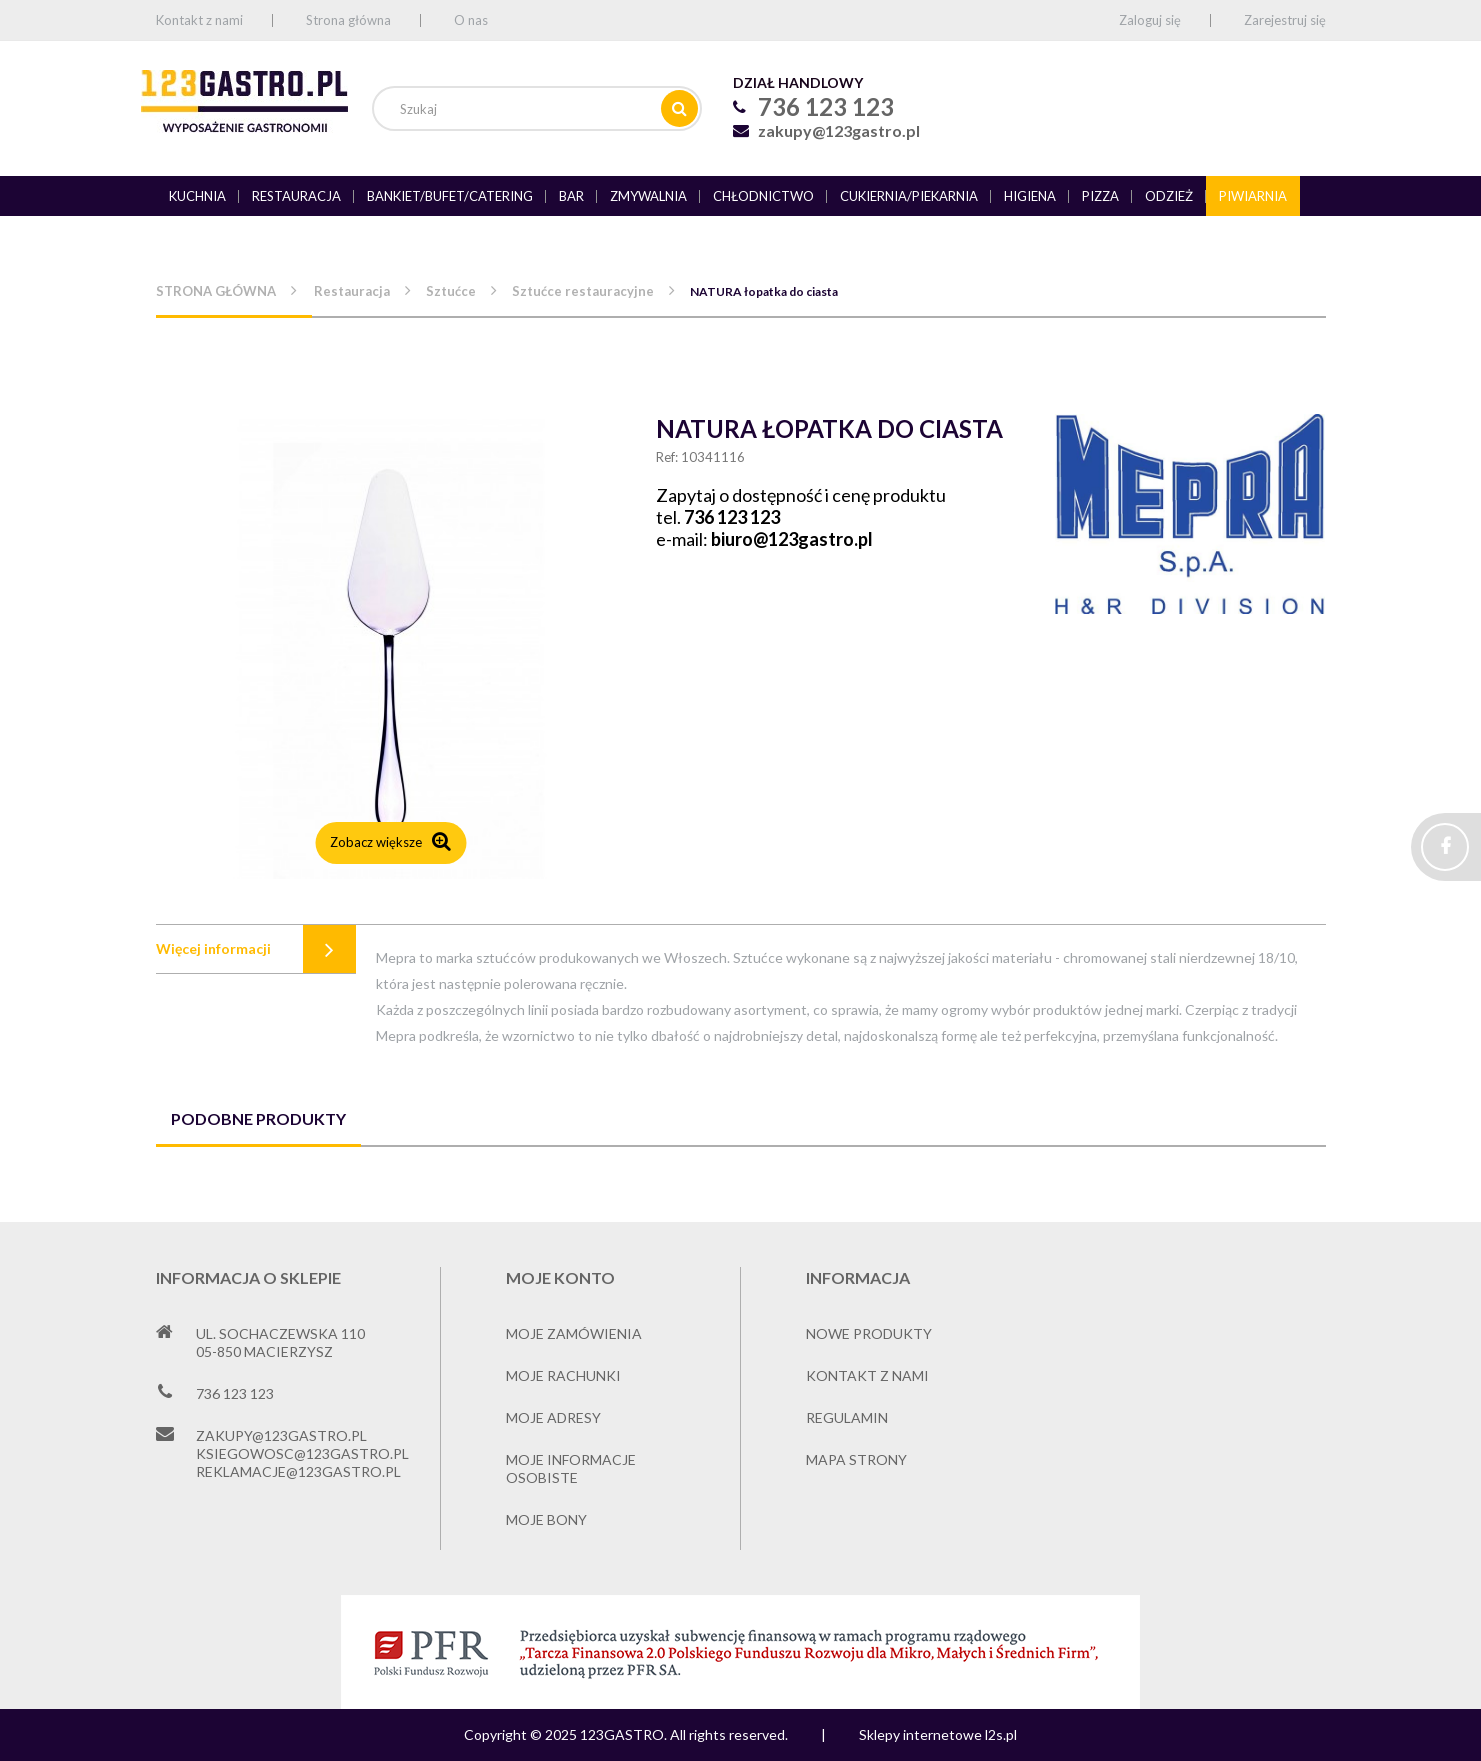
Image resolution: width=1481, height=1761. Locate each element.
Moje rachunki (563, 1375)
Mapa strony (856, 1459)
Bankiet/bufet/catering (450, 196)
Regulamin (847, 1417)
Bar (571, 196)
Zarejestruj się (1285, 20)
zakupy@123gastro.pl (839, 130)
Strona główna (348, 20)
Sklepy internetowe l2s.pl (938, 1734)
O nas (471, 20)
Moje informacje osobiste (571, 1468)
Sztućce (451, 291)
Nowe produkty (869, 1333)
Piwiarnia (1253, 196)
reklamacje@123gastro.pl (298, 1471)
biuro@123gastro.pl (792, 539)
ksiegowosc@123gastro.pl (302, 1453)
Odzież (1169, 196)
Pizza (1100, 196)
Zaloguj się (1150, 20)
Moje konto (560, 1277)
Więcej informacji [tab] (213, 948)
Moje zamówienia (574, 1333)
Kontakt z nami (199, 20)
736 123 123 (732, 517)
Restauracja (296, 196)
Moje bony (546, 1519)
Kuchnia (197, 196)
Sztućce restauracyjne (583, 291)
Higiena (1030, 196)
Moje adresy (553, 1417)
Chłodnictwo (763, 196)
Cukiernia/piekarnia (909, 196)
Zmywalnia (648, 196)
